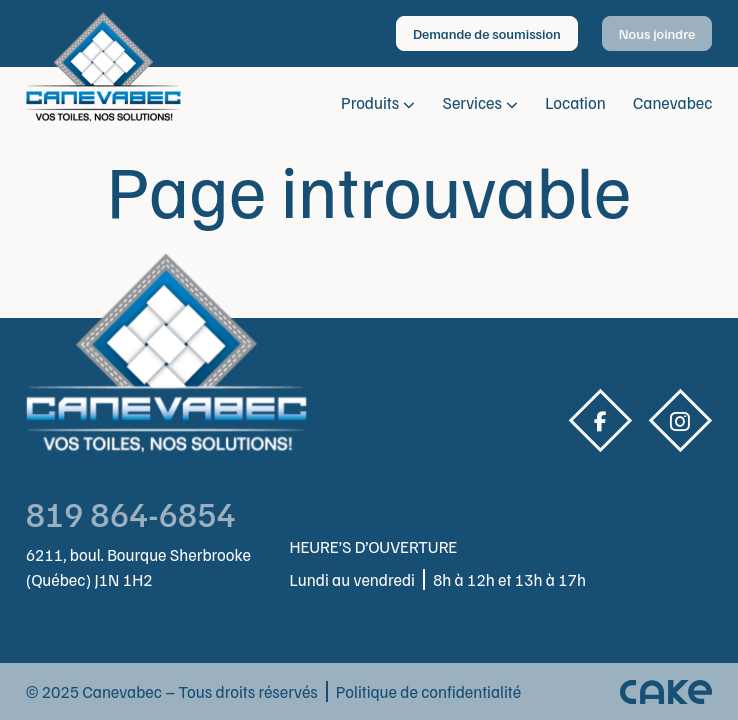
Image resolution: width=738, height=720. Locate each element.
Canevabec (672, 102)
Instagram (680, 421)
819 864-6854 (131, 513)
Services (472, 102)
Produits (370, 102)
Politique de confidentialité (428, 691)
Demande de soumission (487, 33)
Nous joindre (657, 33)
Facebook (600, 421)
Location (575, 102)
